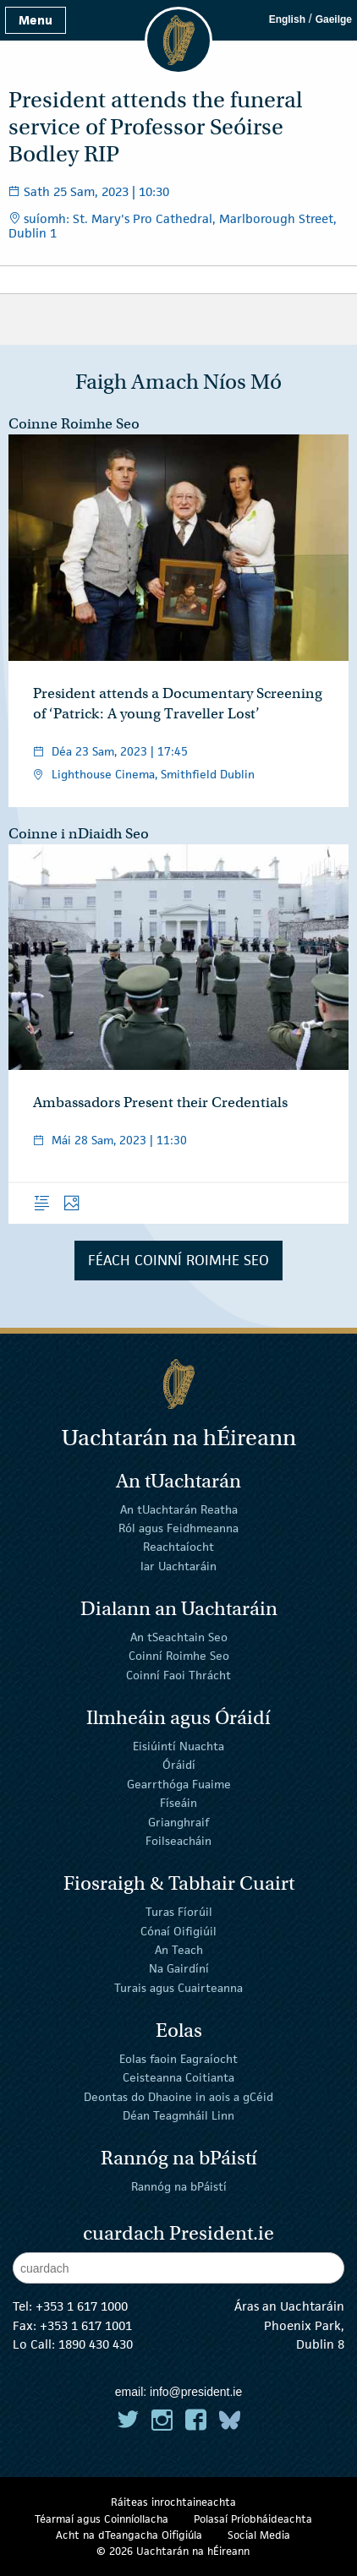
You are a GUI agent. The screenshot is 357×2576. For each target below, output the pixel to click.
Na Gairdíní (179, 1968)
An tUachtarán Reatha (179, 1508)
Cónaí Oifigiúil (178, 1930)
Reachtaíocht (178, 1546)
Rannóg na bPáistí (179, 2186)
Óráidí (178, 1764)
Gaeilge (334, 19)
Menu (35, 20)
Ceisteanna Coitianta (178, 2077)
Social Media (259, 2535)
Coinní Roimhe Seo (179, 1655)
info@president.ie (196, 2392)
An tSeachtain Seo (179, 1637)
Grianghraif (178, 1821)
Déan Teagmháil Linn (178, 2115)
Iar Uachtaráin (178, 1566)
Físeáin (178, 1802)
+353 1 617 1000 (82, 2306)
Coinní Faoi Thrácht (178, 1675)
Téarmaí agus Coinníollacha (101, 2519)
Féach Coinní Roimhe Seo (178, 1260)
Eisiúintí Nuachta (178, 1746)
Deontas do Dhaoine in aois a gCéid (178, 2096)
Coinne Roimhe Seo (74, 424)
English (287, 19)
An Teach (179, 1949)
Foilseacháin (178, 1840)
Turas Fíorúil (179, 1911)
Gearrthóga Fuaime (179, 1784)
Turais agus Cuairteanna (178, 1987)
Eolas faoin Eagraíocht (178, 2058)
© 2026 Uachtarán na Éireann (173, 2551)
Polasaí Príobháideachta (253, 2519)
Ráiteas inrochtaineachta (173, 2502)
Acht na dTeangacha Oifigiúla (129, 2535)
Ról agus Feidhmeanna (178, 1528)
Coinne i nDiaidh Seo (78, 834)
